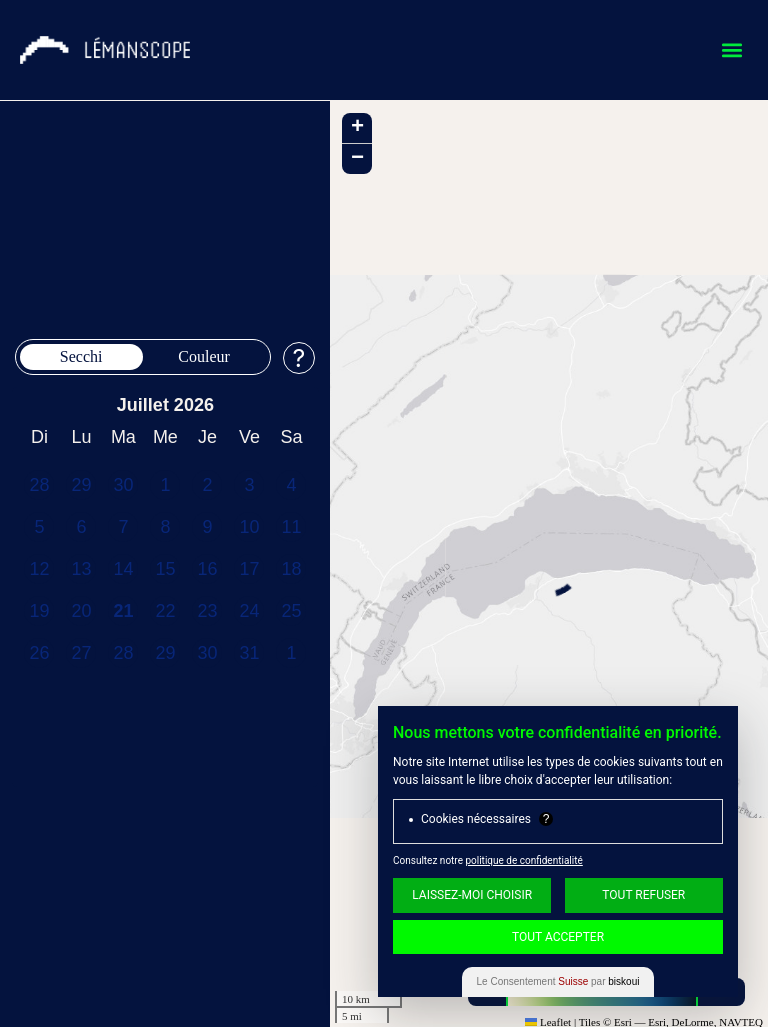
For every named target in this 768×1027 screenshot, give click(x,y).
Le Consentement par (558, 981)
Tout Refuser (643, 895)
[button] (731, 50)
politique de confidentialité (523, 860)
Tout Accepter (558, 937)
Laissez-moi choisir (472, 895)
